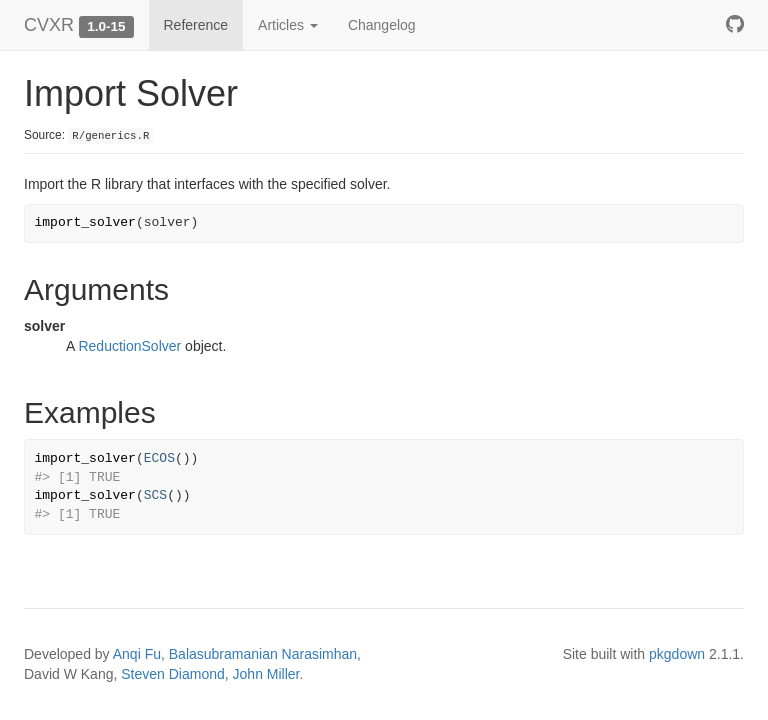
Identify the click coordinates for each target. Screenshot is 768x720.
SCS (155, 495)
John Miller (266, 674)
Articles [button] (288, 25)
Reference (196, 25)
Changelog (382, 25)
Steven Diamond (173, 674)
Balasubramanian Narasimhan (263, 654)
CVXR (49, 25)
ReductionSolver (129, 346)
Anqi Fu (137, 654)
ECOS (159, 458)
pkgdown (677, 654)
